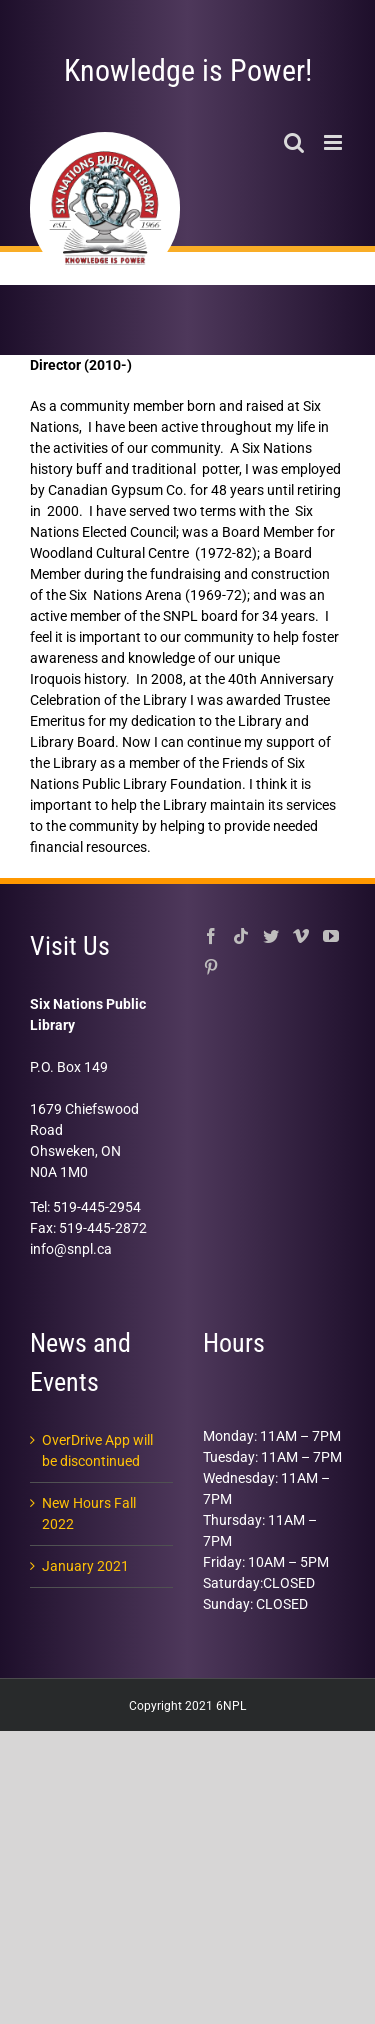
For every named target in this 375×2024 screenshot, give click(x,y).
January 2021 (85, 1566)
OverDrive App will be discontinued (97, 1450)
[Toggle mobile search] (294, 142)
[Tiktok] (241, 936)
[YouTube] (331, 936)
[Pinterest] (211, 967)
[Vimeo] (301, 936)
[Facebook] (211, 936)
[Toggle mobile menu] (334, 142)
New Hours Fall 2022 (89, 1513)
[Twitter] (271, 936)
